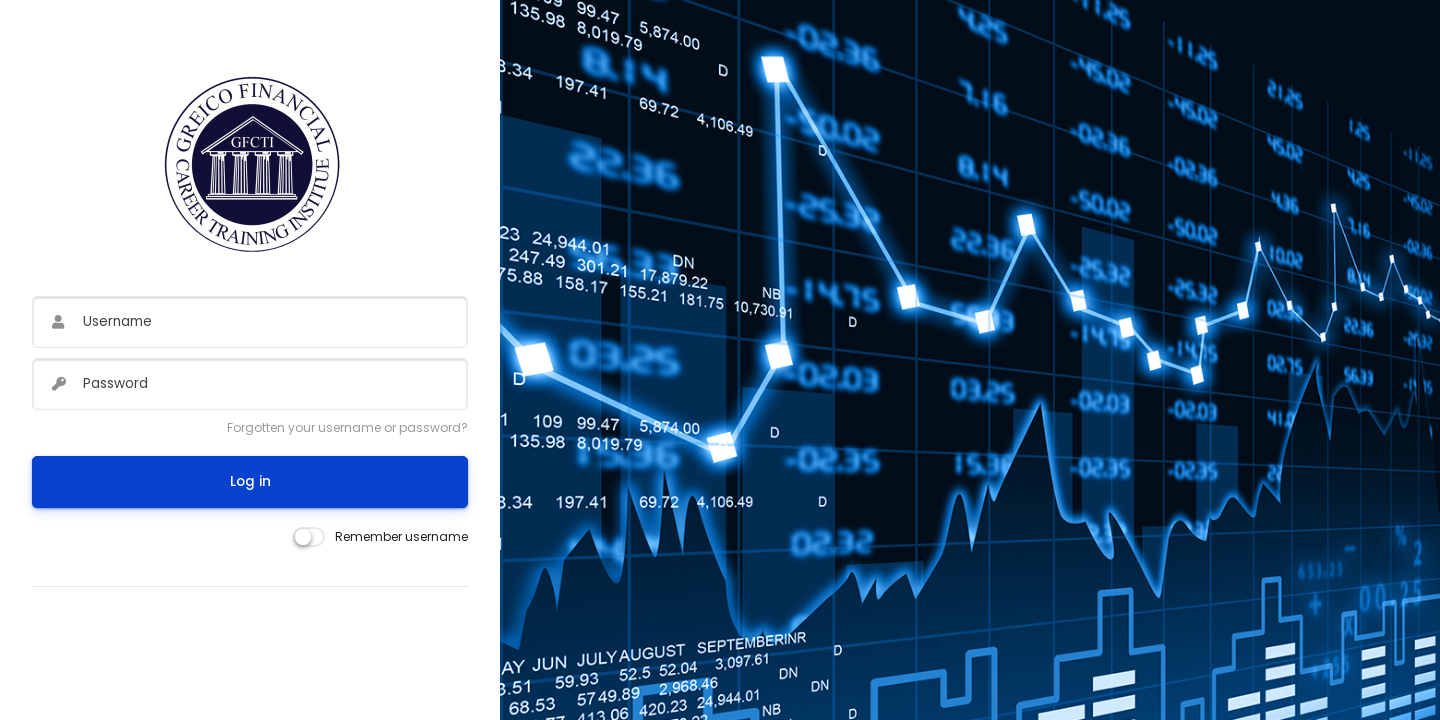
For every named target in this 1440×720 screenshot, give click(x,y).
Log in (250, 481)
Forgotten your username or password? (347, 427)
